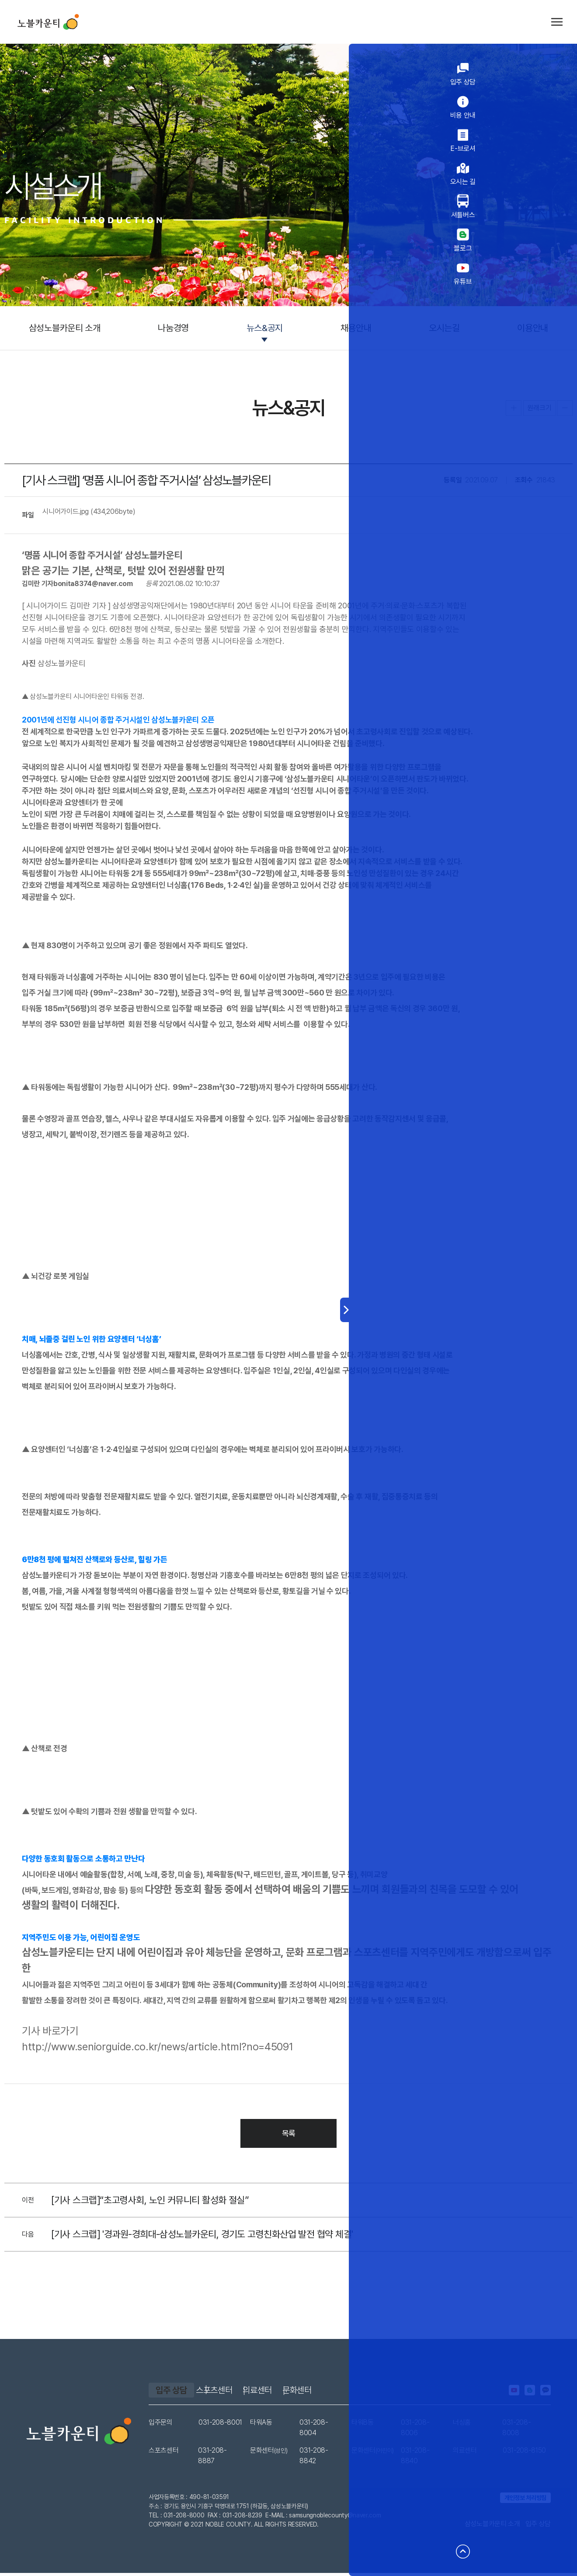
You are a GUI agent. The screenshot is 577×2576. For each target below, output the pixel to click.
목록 (288, 2136)
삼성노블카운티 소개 (65, 327)
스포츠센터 (236, 2393)
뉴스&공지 (265, 327)
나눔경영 (173, 327)
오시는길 (444, 327)
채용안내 (356, 327)
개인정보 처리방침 (525, 2500)
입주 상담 (171, 2393)
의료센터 (294, 2393)
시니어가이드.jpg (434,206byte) (88, 514)
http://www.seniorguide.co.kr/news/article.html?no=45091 (157, 2049)
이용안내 (532, 327)
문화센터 (347, 2393)
